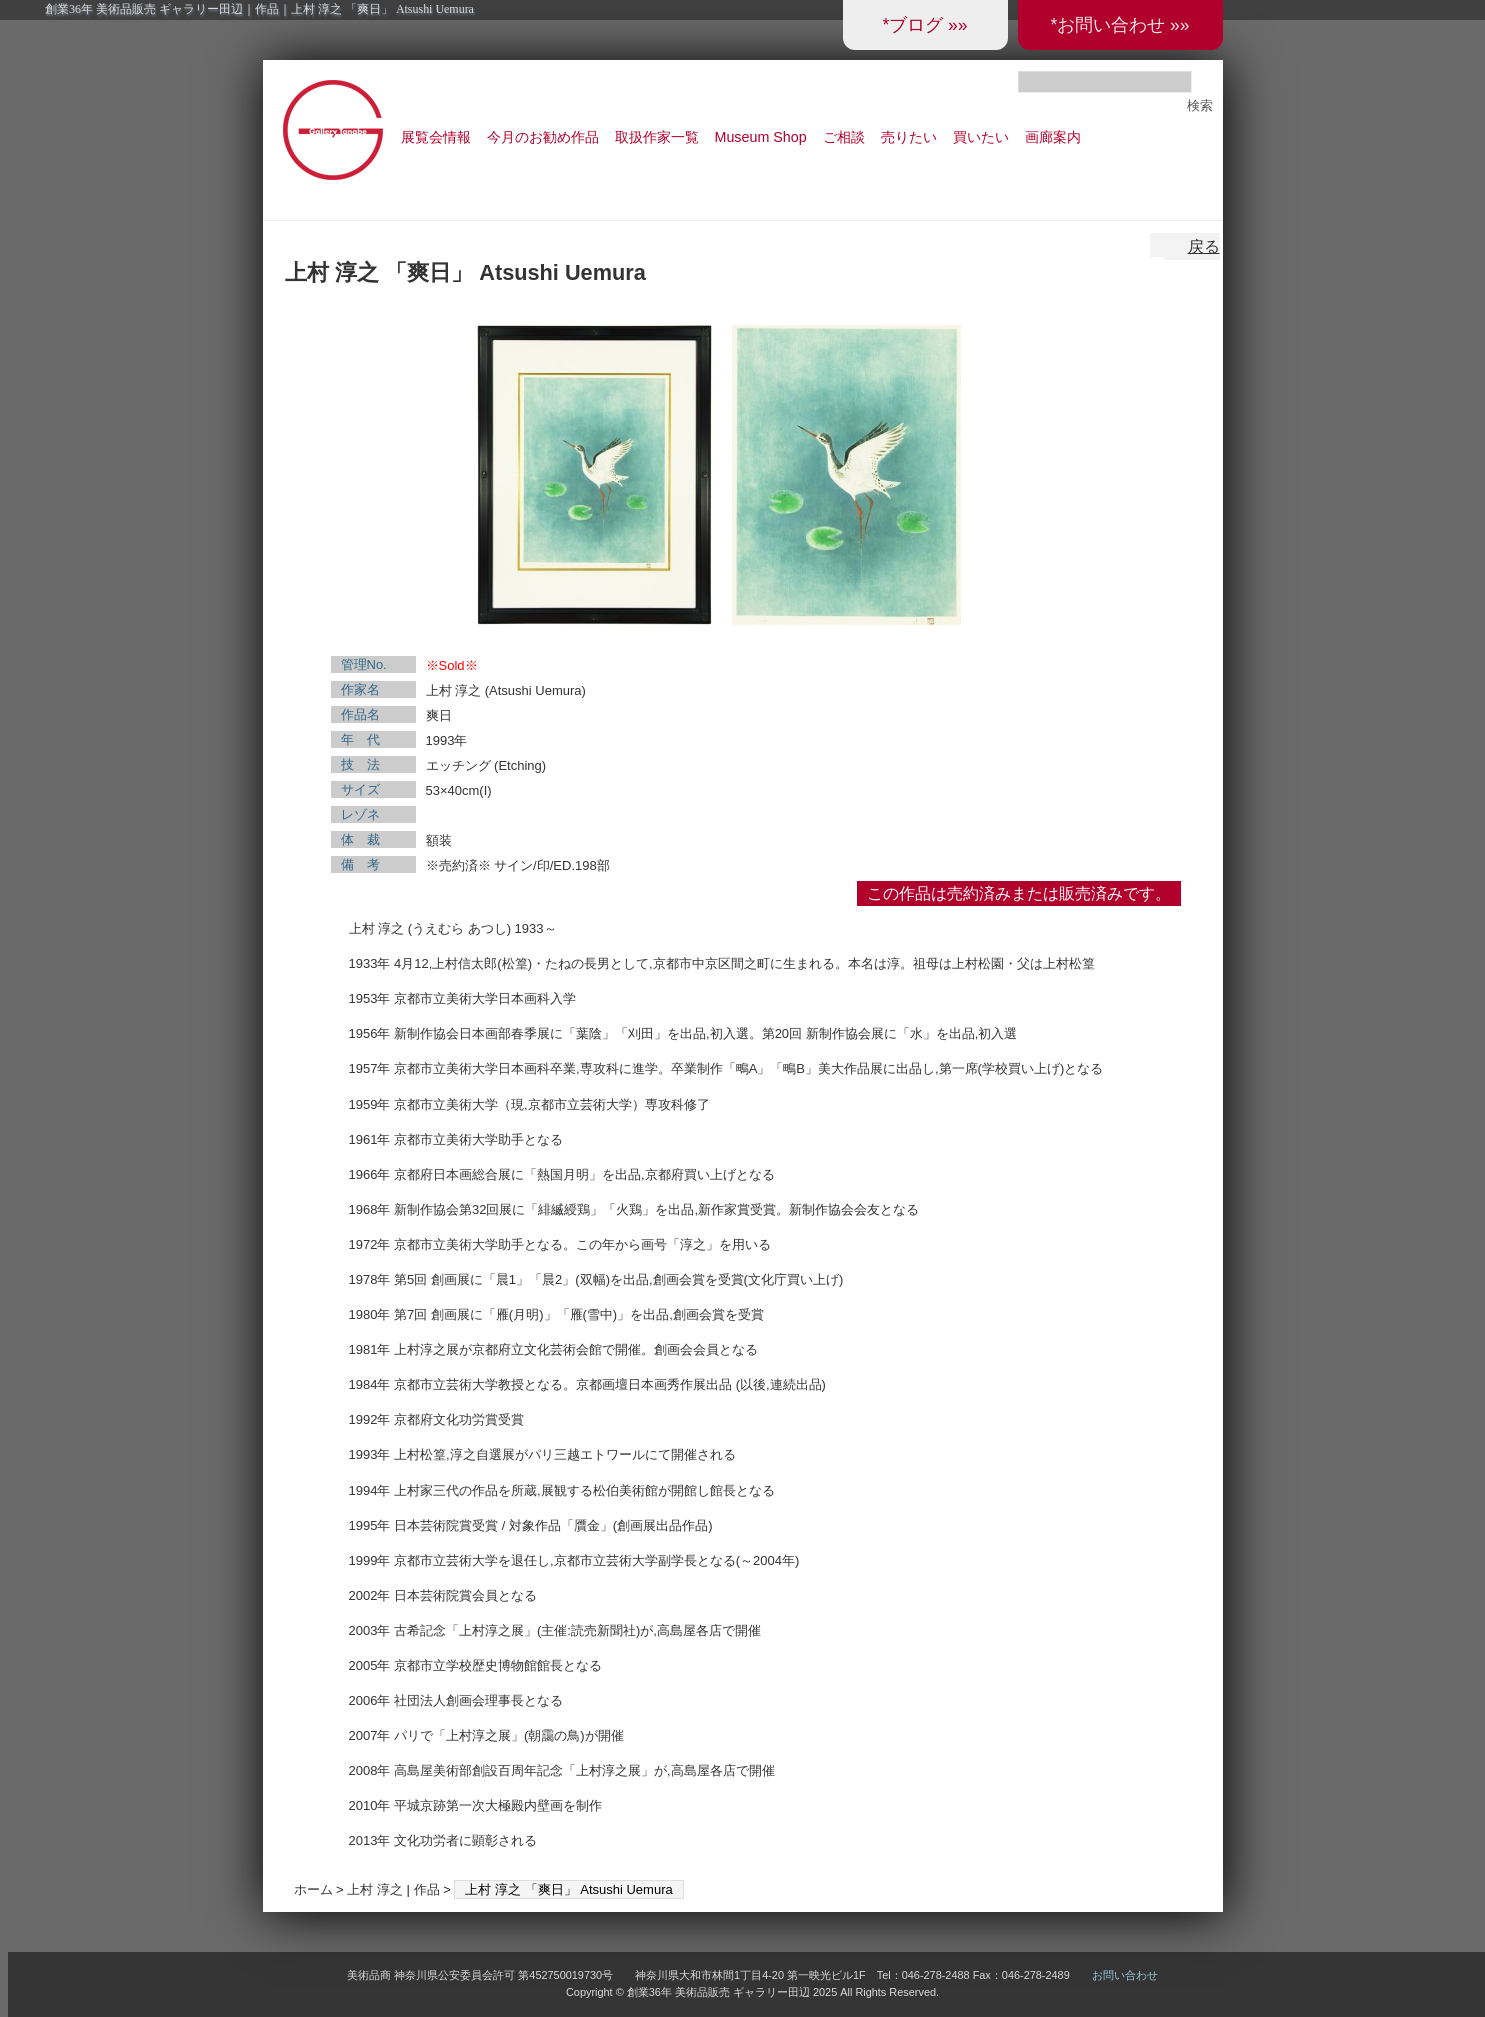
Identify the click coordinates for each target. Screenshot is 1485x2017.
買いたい (981, 137)
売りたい (909, 137)
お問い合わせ (1125, 1975)
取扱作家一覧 (657, 137)
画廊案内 (1053, 137)
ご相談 (844, 137)
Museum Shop (761, 137)
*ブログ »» (924, 25)
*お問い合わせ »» (1119, 25)
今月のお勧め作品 (543, 137)
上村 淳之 (375, 1889)
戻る (1204, 246)
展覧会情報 (436, 137)
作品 (427, 1889)
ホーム (313, 1889)
